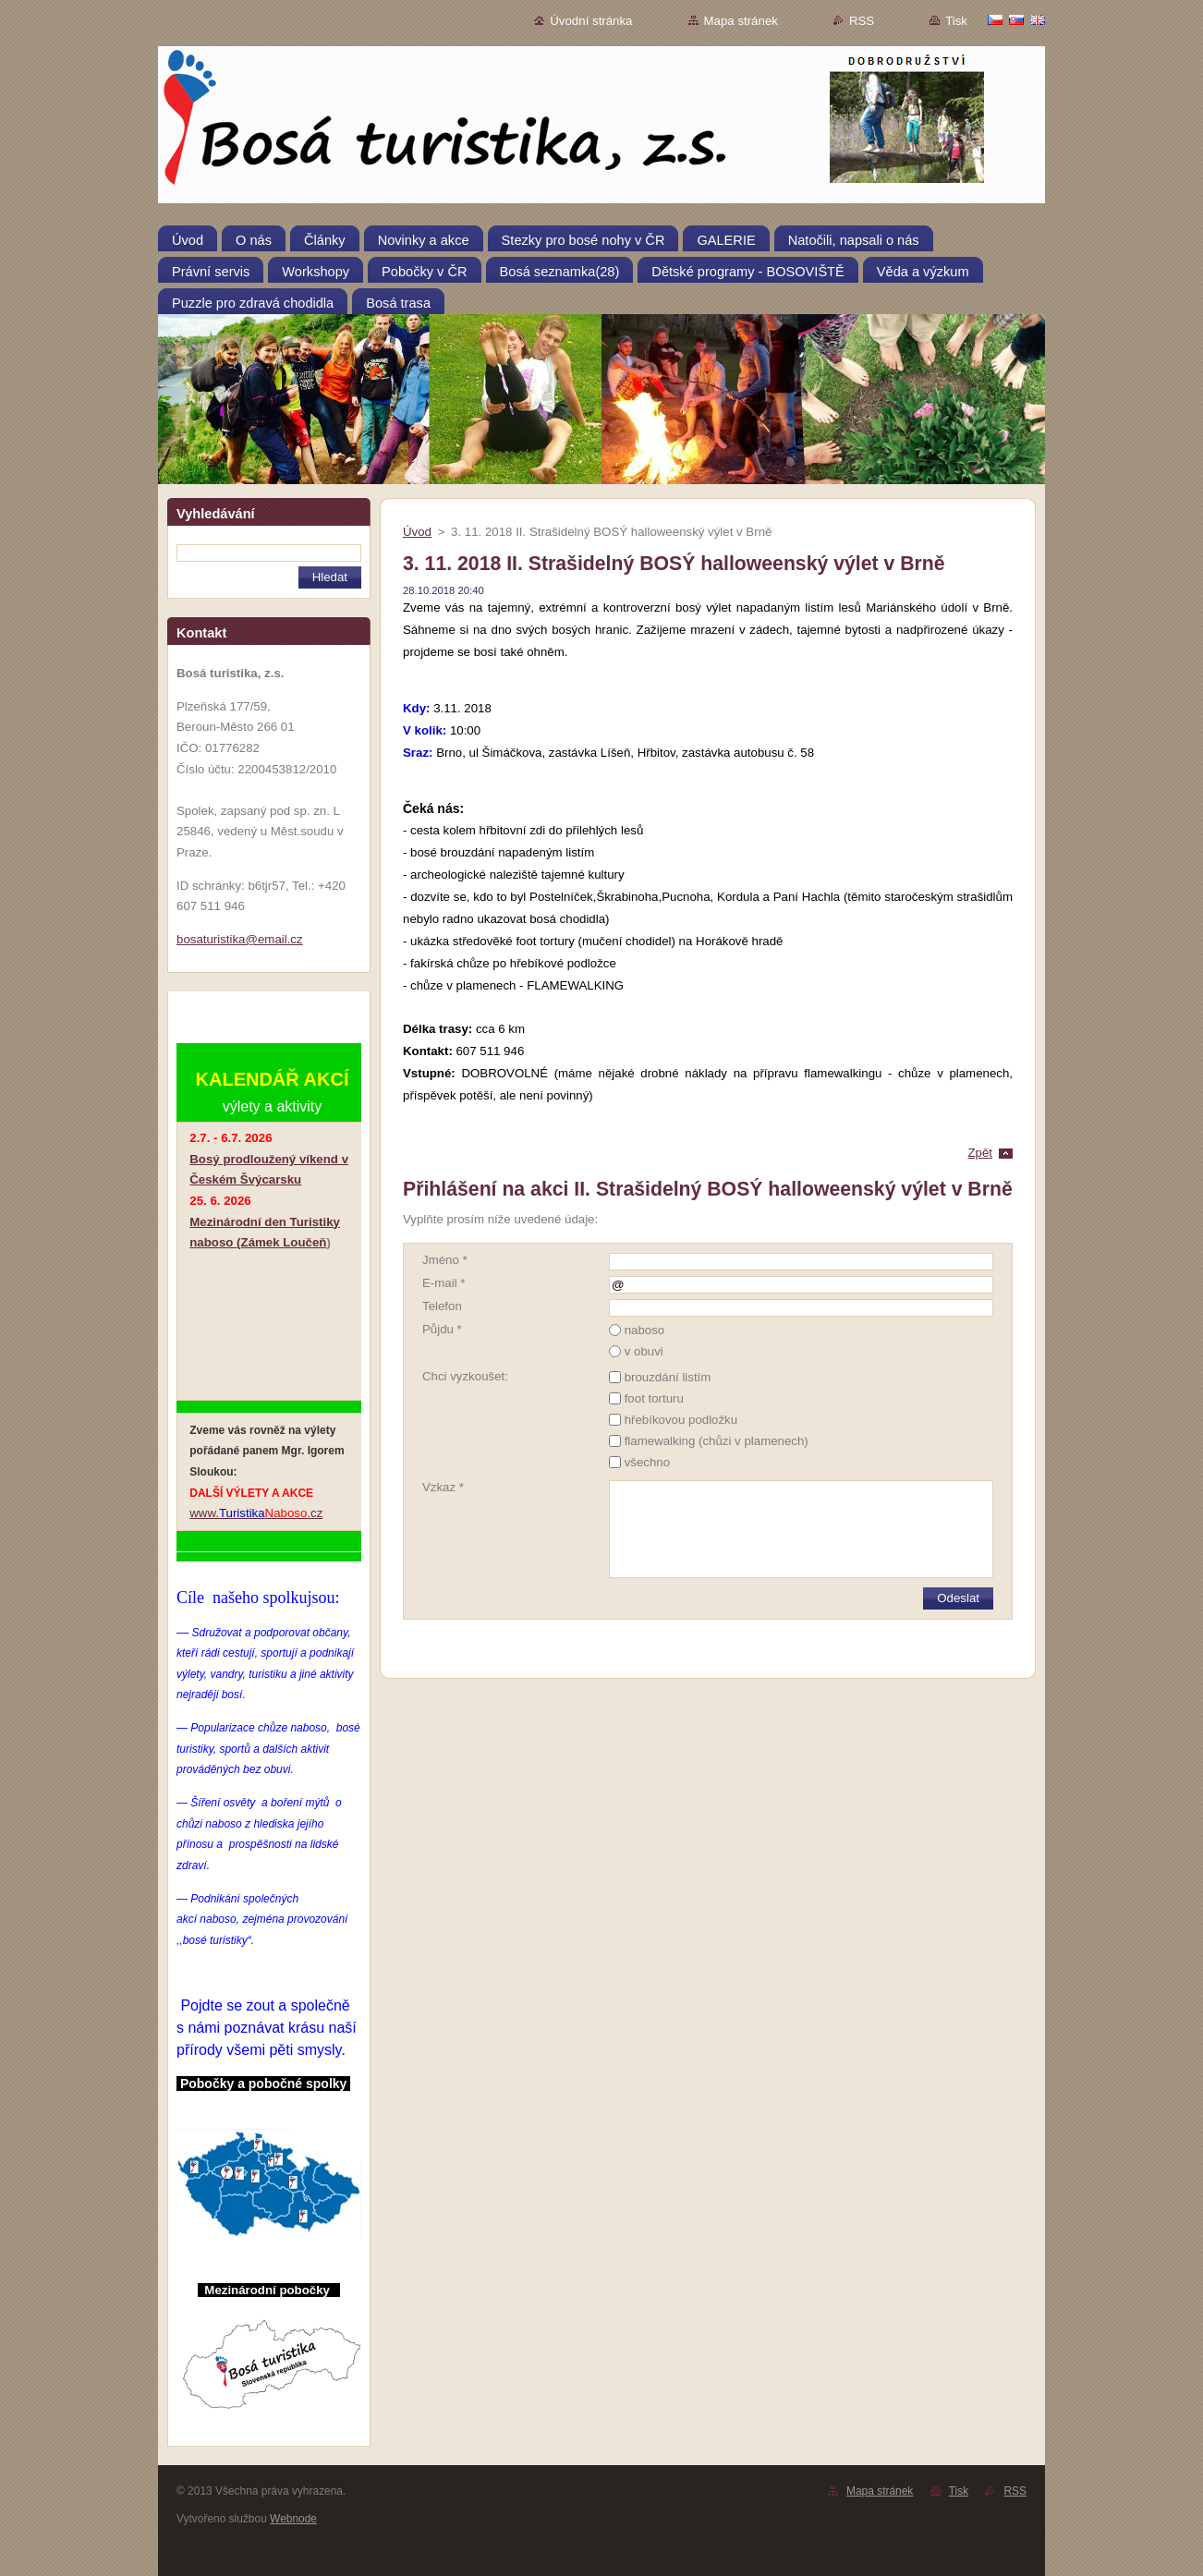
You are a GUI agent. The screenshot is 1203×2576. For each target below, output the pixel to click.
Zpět (979, 1153)
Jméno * (445, 1260)
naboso (645, 1330)
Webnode (293, 2518)
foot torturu (654, 1398)
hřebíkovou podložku (681, 1420)
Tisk (956, 21)
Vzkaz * (443, 1487)
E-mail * (443, 1283)
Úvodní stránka (591, 21)
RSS (861, 21)
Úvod (417, 532)
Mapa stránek (741, 21)
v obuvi (644, 1351)
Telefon (442, 1306)
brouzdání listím (668, 1377)
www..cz (255, 1513)
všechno (647, 1462)
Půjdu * (442, 1329)
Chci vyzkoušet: (465, 1376)
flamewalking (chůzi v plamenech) (716, 1441)
